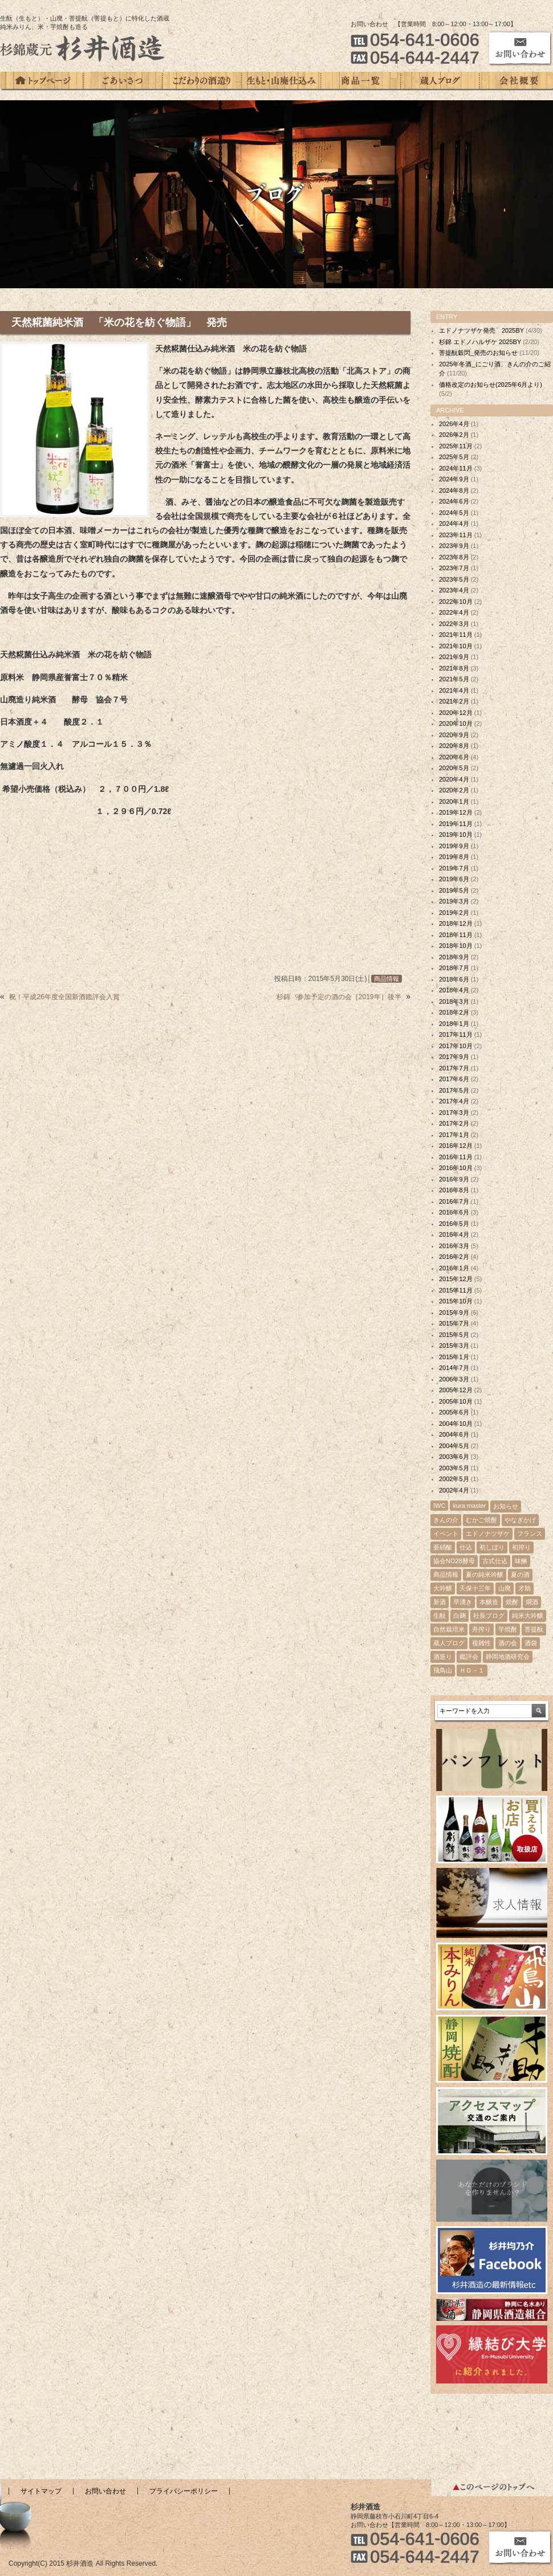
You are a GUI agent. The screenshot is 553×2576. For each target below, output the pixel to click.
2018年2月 (454, 1012)
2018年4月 (454, 990)
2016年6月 (454, 1212)
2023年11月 (456, 534)
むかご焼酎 (481, 1519)
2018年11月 (456, 934)
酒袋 (530, 1642)
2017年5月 (454, 1090)
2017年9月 (454, 1056)
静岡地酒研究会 (508, 1656)
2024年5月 (454, 512)
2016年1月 (454, 1268)
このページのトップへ (492, 2487)
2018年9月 (454, 957)
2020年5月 (454, 767)
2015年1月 (454, 1357)
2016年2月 (454, 1256)
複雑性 (481, 1642)
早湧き (462, 1601)
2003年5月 (454, 1468)
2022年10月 (456, 601)
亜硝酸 (442, 1547)
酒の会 (507, 1642)
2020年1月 (454, 801)
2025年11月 (456, 446)
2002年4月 (454, 1490)
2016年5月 (454, 1223)
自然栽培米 (449, 1629)
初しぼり (492, 1547)
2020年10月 (456, 723)
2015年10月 (456, 1301)
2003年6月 (454, 1456)
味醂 (521, 1560)
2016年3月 (454, 1245)
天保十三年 (475, 1588)
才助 (524, 1588)
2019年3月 (454, 901)
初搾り (521, 1547)
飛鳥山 (442, 1670)
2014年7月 (454, 1367)
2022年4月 (454, 612)
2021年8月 (454, 668)
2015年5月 (454, 1334)
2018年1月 (454, 1023)
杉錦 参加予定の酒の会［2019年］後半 (338, 997)
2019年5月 (454, 890)
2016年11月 (456, 1157)
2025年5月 (454, 456)
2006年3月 (454, 1379)
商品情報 (386, 978)
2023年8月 (454, 557)
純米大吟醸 (527, 1615)
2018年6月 (454, 979)
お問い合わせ (105, 2491)
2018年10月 (456, 945)
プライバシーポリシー (183, 2491)
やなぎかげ (520, 1519)
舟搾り (481, 1629)
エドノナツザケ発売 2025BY (481, 330)
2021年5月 (454, 679)
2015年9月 (454, 1312)
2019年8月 (454, 856)
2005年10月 (456, 1401)
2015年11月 (456, 1290)
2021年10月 (456, 646)
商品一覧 (360, 81)
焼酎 (512, 1601)
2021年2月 (454, 701)
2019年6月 (454, 879)
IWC (439, 1505)
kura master (469, 1505)
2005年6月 (454, 1412)
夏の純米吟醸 (484, 1574)
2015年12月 (456, 1278)
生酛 (439, 1615)
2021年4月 (454, 690)
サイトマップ (41, 2491)
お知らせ (505, 1506)
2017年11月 (456, 1034)
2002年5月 (454, 1478)
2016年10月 (456, 1167)
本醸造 (488, 1601)
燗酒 (532, 1601)
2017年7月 (454, 1068)
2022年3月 (454, 623)
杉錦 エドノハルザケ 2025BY (480, 341)
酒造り (442, 1656)
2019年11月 (456, 823)
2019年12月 (456, 812)
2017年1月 (454, 1134)
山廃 (504, 1588)
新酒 (439, 1601)
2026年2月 (454, 434)
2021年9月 (454, 656)
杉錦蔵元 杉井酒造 (82, 48)
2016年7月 (454, 1201)
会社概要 (516, 81)
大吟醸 (442, 1588)
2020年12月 (456, 712)
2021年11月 (456, 634)
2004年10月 (456, 1423)
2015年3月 (454, 1345)
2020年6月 (454, 757)
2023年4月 (454, 590)
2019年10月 (456, 834)
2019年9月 (454, 846)
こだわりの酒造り (202, 81)
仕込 (466, 1547)
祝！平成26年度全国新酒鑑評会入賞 (64, 997)
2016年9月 (454, 1179)
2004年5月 (454, 1445)
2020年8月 (454, 745)
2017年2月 (454, 1123)
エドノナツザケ (488, 1533)
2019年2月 (454, 912)
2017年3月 (454, 1112)
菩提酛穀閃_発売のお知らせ (478, 352)
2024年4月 (454, 523)
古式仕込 (494, 1560)
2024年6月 (454, 501)
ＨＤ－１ (472, 1670)
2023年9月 (454, 545)
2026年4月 (454, 423)
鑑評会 (469, 1656)
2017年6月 (454, 1079)
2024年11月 (456, 468)
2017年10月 (456, 1045)
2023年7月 (454, 568)
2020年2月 (454, 790)
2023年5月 (454, 579)
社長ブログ (489, 1615)
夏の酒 (520, 1574)
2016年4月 (454, 1234)
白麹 (459, 1615)
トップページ (41, 81)
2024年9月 (454, 479)
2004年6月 (454, 1434)
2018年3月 (454, 1001)
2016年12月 (456, 1145)
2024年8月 (454, 490)
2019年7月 (454, 868)
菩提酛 (533, 1629)
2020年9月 (454, 734)
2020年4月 (454, 779)
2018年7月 (454, 967)
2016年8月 (454, 1190)
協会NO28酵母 (454, 1560)
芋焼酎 (507, 1629)
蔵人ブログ (439, 81)
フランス (529, 1533)
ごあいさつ (122, 81)
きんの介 (445, 1519)
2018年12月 (456, 923)
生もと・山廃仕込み (281, 81)
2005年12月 (456, 1390)
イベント (445, 1533)
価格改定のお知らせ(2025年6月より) (490, 384)
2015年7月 (454, 1323)
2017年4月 (454, 1101)
